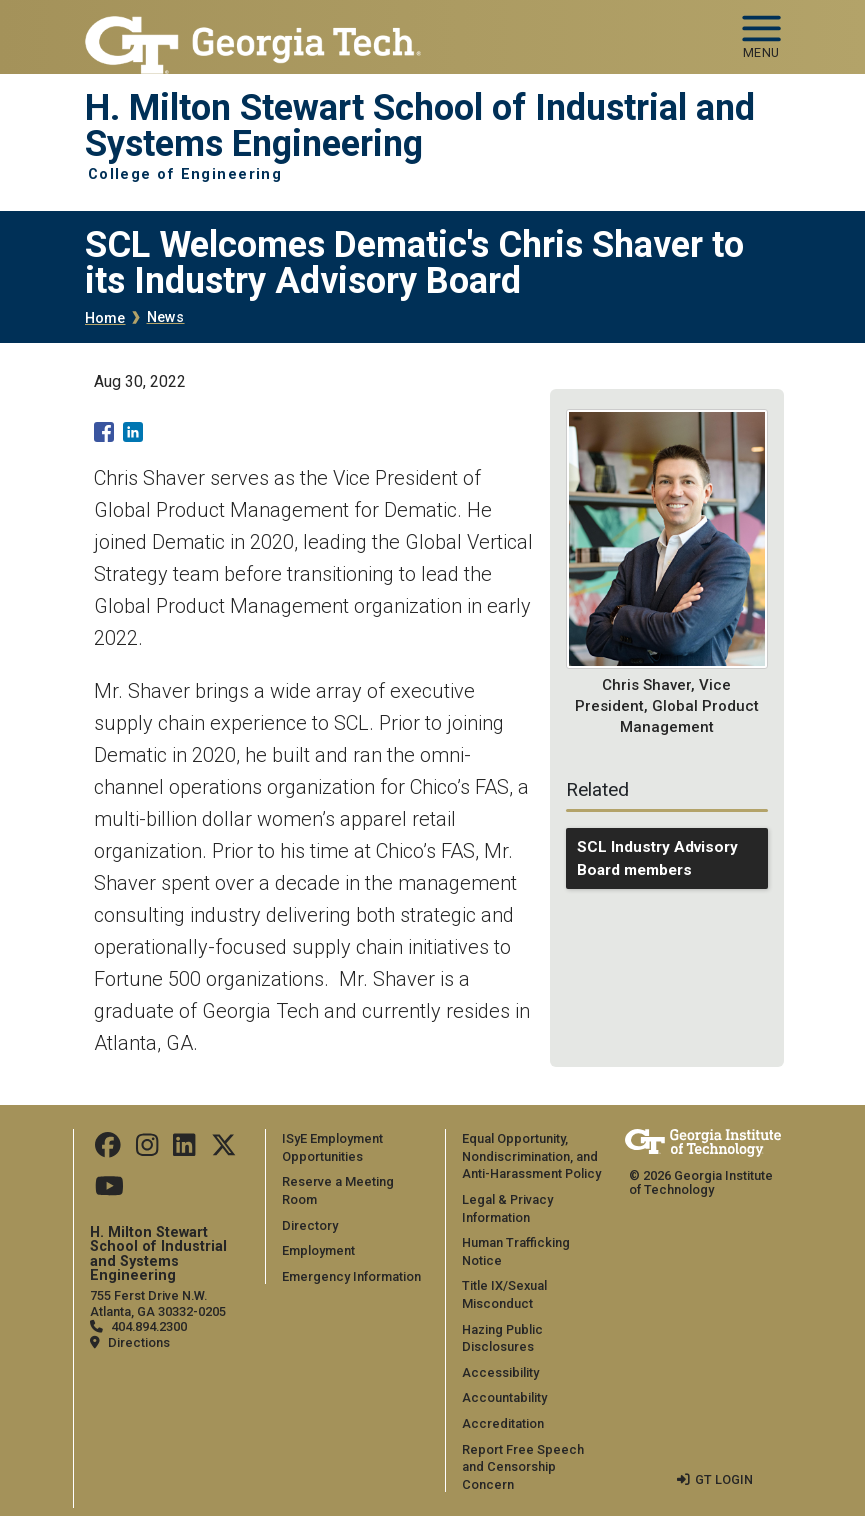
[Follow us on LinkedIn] (184, 1150)
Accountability (504, 1397)
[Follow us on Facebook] (108, 1150)
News (166, 317)
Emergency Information (351, 1276)
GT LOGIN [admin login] (724, 1479)
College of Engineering (185, 175)
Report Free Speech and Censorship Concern (523, 1467)
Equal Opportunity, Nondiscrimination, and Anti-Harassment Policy (531, 1156)
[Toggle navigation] (761, 30)
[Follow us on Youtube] (109, 1190)
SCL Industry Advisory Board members (657, 858)
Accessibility (500, 1372)
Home (105, 318)
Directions (139, 1342)
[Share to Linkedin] (133, 432)
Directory (310, 1225)
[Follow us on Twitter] (224, 1150)
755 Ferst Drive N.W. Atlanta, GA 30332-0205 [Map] (158, 1303)
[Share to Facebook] (104, 432)
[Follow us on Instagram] (147, 1150)
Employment (318, 1250)
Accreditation (503, 1423)
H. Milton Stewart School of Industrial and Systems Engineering (420, 126)
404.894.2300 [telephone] (149, 1326)
